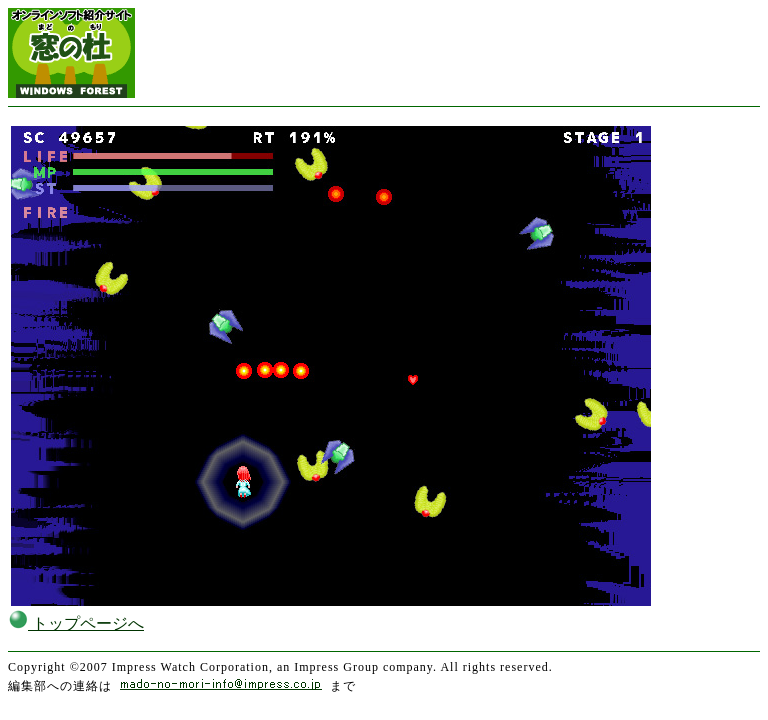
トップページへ (76, 623)
